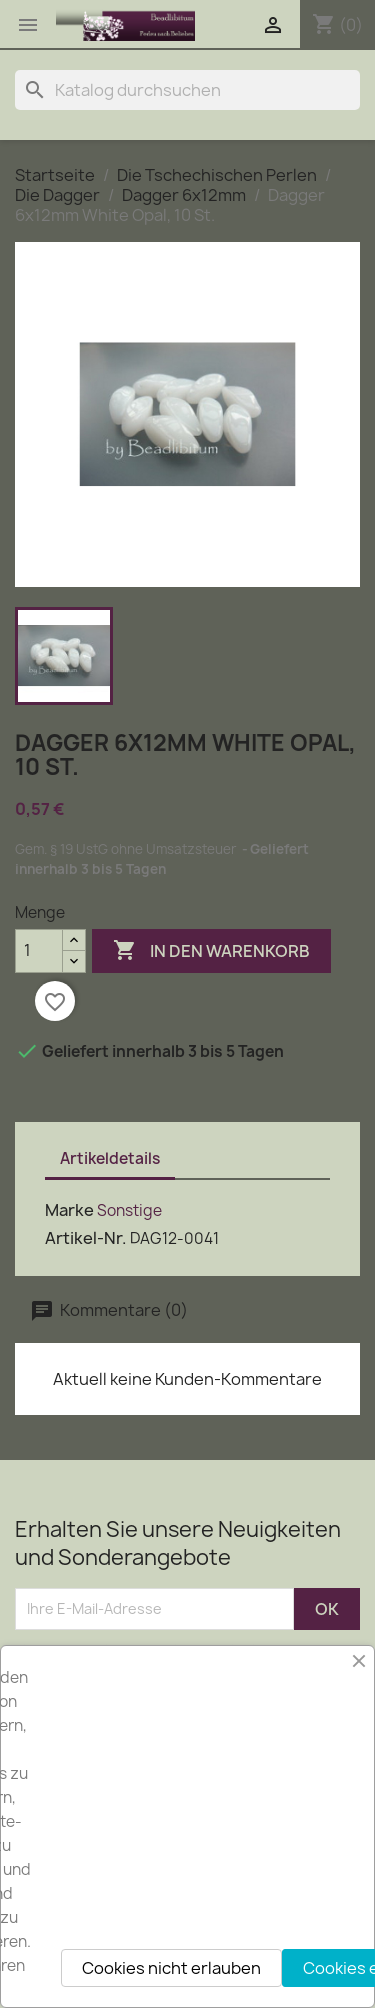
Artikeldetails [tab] (110, 1158)
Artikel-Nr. (86, 1238)
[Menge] (39, 951)
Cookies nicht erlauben (171, 1968)
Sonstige (129, 1210)
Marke (69, 1210)
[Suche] (187, 90)
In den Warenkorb (211, 951)
